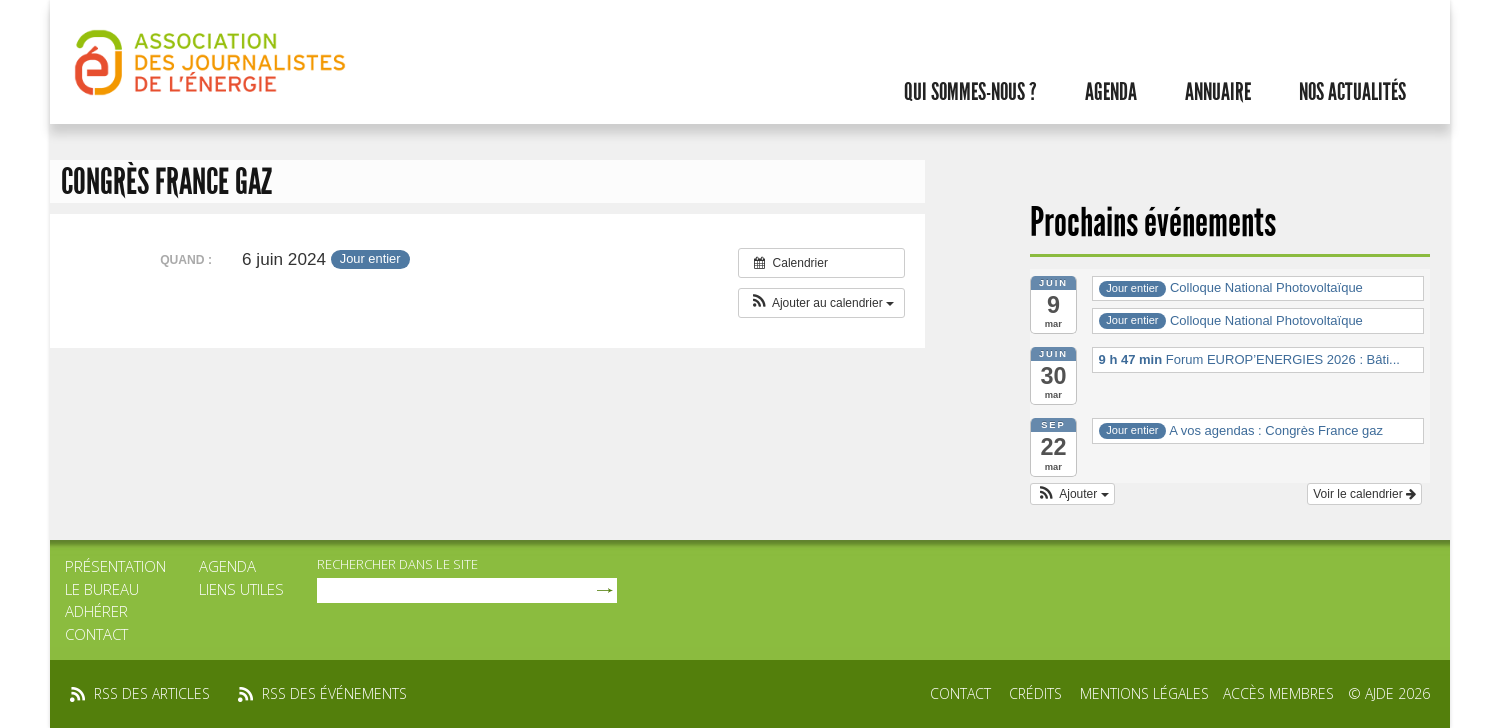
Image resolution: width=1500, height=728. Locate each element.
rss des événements (334, 693)
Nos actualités (1352, 92)
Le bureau (102, 589)
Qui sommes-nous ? (970, 92)
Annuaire (1218, 92)
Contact (96, 634)
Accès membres (1278, 693)
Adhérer (96, 611)
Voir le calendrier (1364, 494)
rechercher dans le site (397, 564)
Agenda (1111, 92)
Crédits (1035, 693)
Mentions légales (1144, 693)
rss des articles (152, 693)
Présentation (115, 566)
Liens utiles (241, 589)
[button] (821, 303)
